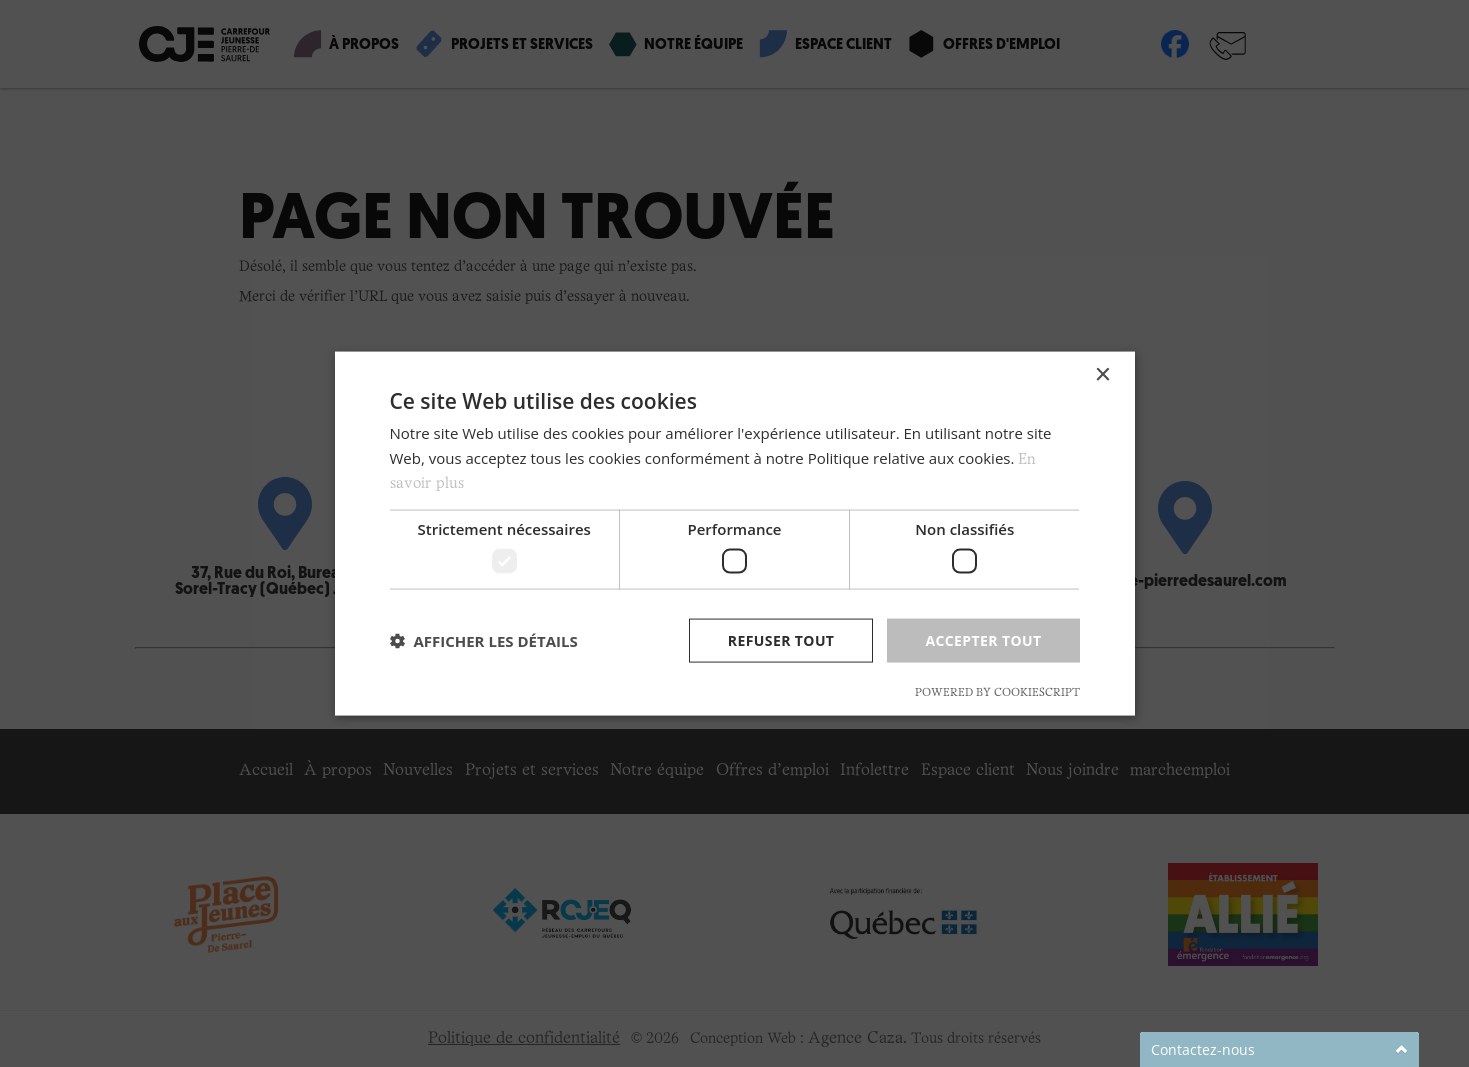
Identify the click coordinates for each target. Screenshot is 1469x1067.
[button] (484, 641)
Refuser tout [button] (781, 639)
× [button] (1102, 374)
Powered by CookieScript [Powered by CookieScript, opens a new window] (997, 693)
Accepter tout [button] (983, 639)
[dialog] (735, 533)
